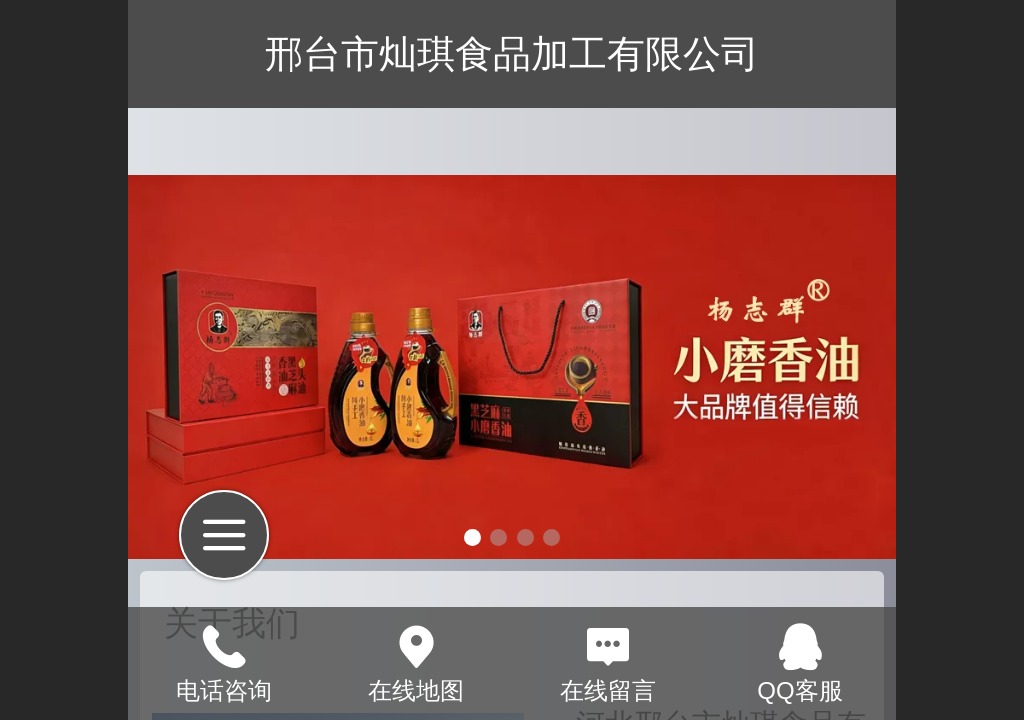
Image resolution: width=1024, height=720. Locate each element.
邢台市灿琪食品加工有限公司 (512, 53)
